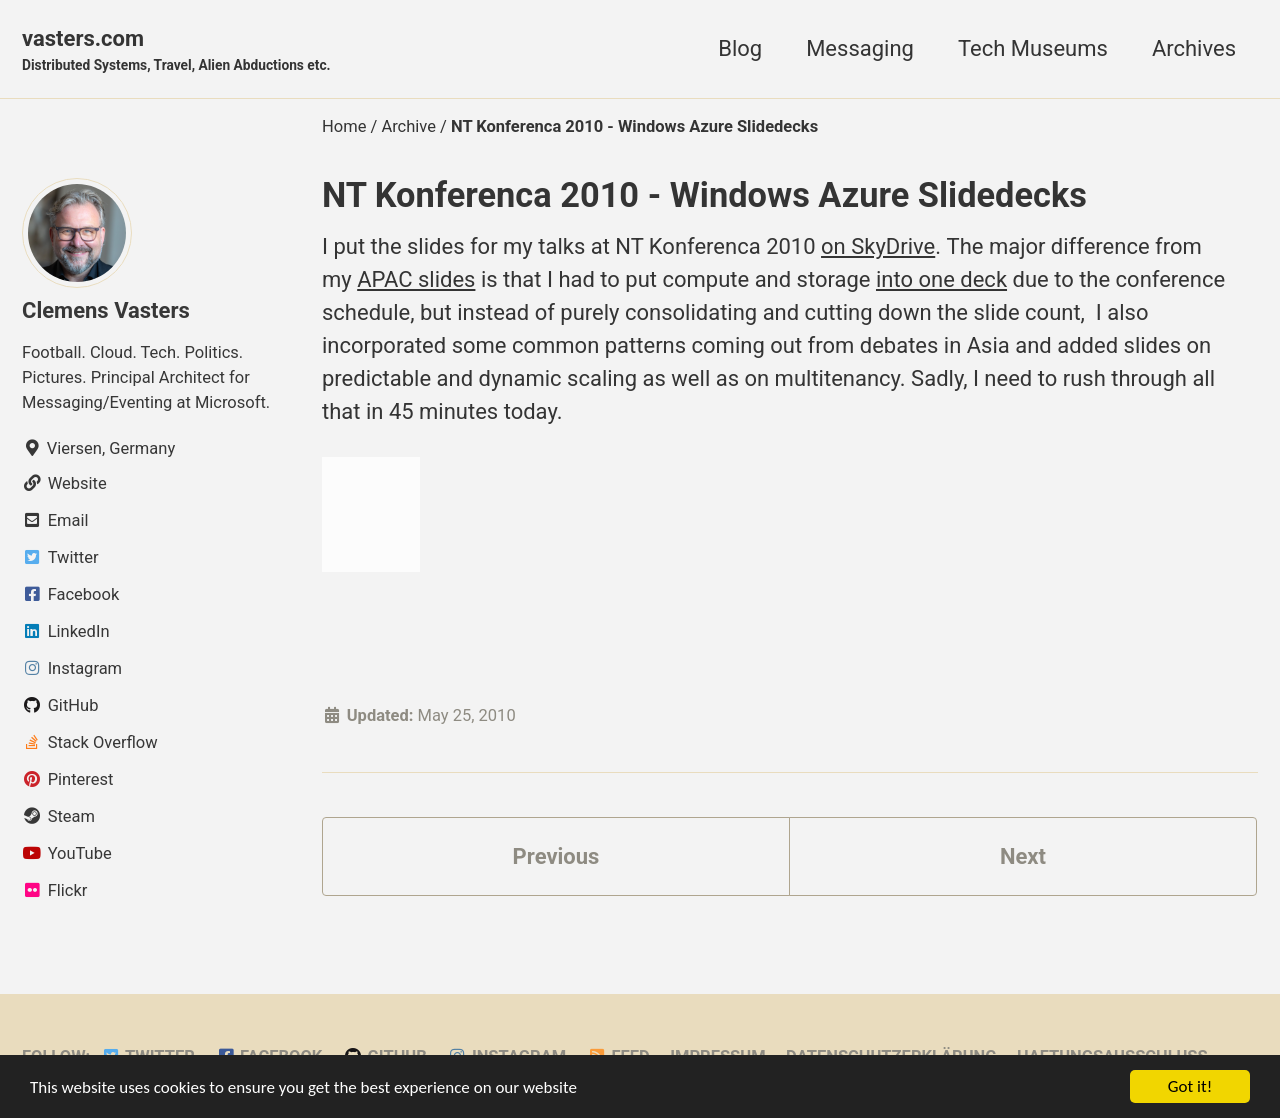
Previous (556, 856)
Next (1023, 856)
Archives (1194, 48)
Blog (740, 48)
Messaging (860, 48)
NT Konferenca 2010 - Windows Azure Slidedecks (704, 195)
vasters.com (176, 51)
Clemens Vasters (106, 310)
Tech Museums (1033, 48)
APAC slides (416, 279)
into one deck (941, 279)
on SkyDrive (878, 246)
